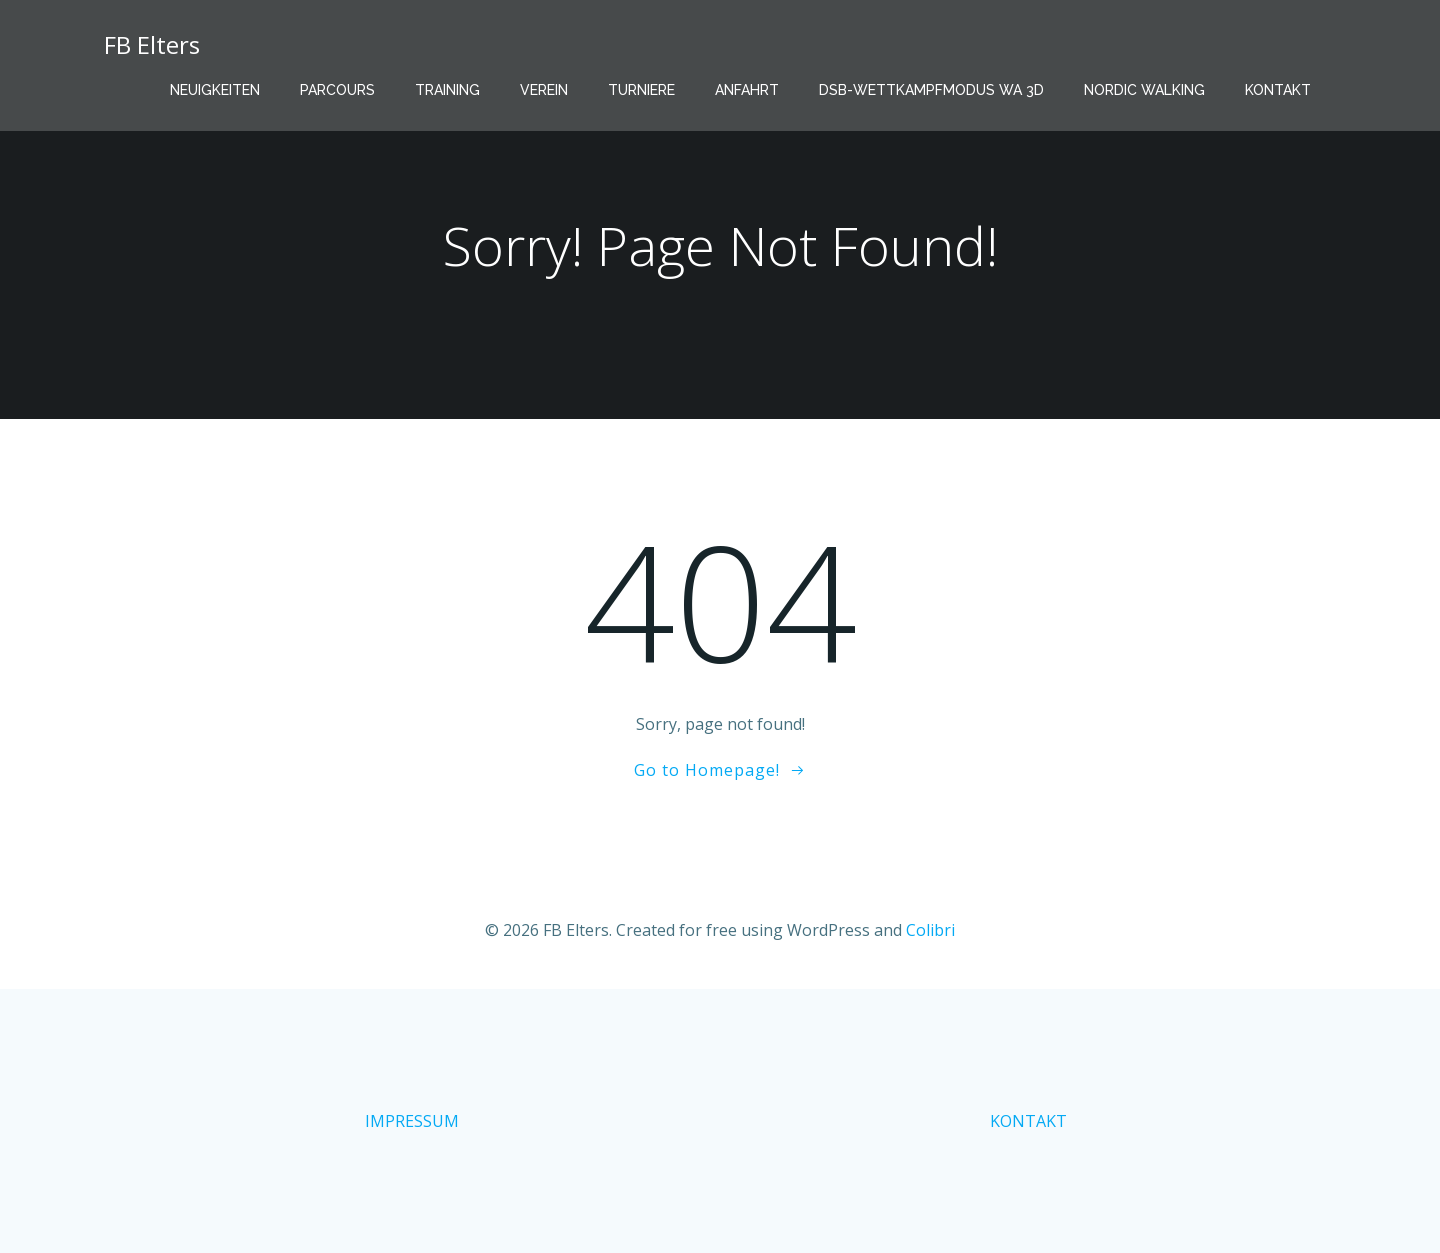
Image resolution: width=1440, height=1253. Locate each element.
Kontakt (1278, 90)
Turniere (641, 90)
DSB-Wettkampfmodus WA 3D (931, 90)
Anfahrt (747, 90)
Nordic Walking (1144, 90)
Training (447, 90)
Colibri (930, 930)
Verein (544, 90)
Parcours (337, 90)
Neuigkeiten (215, 90)
